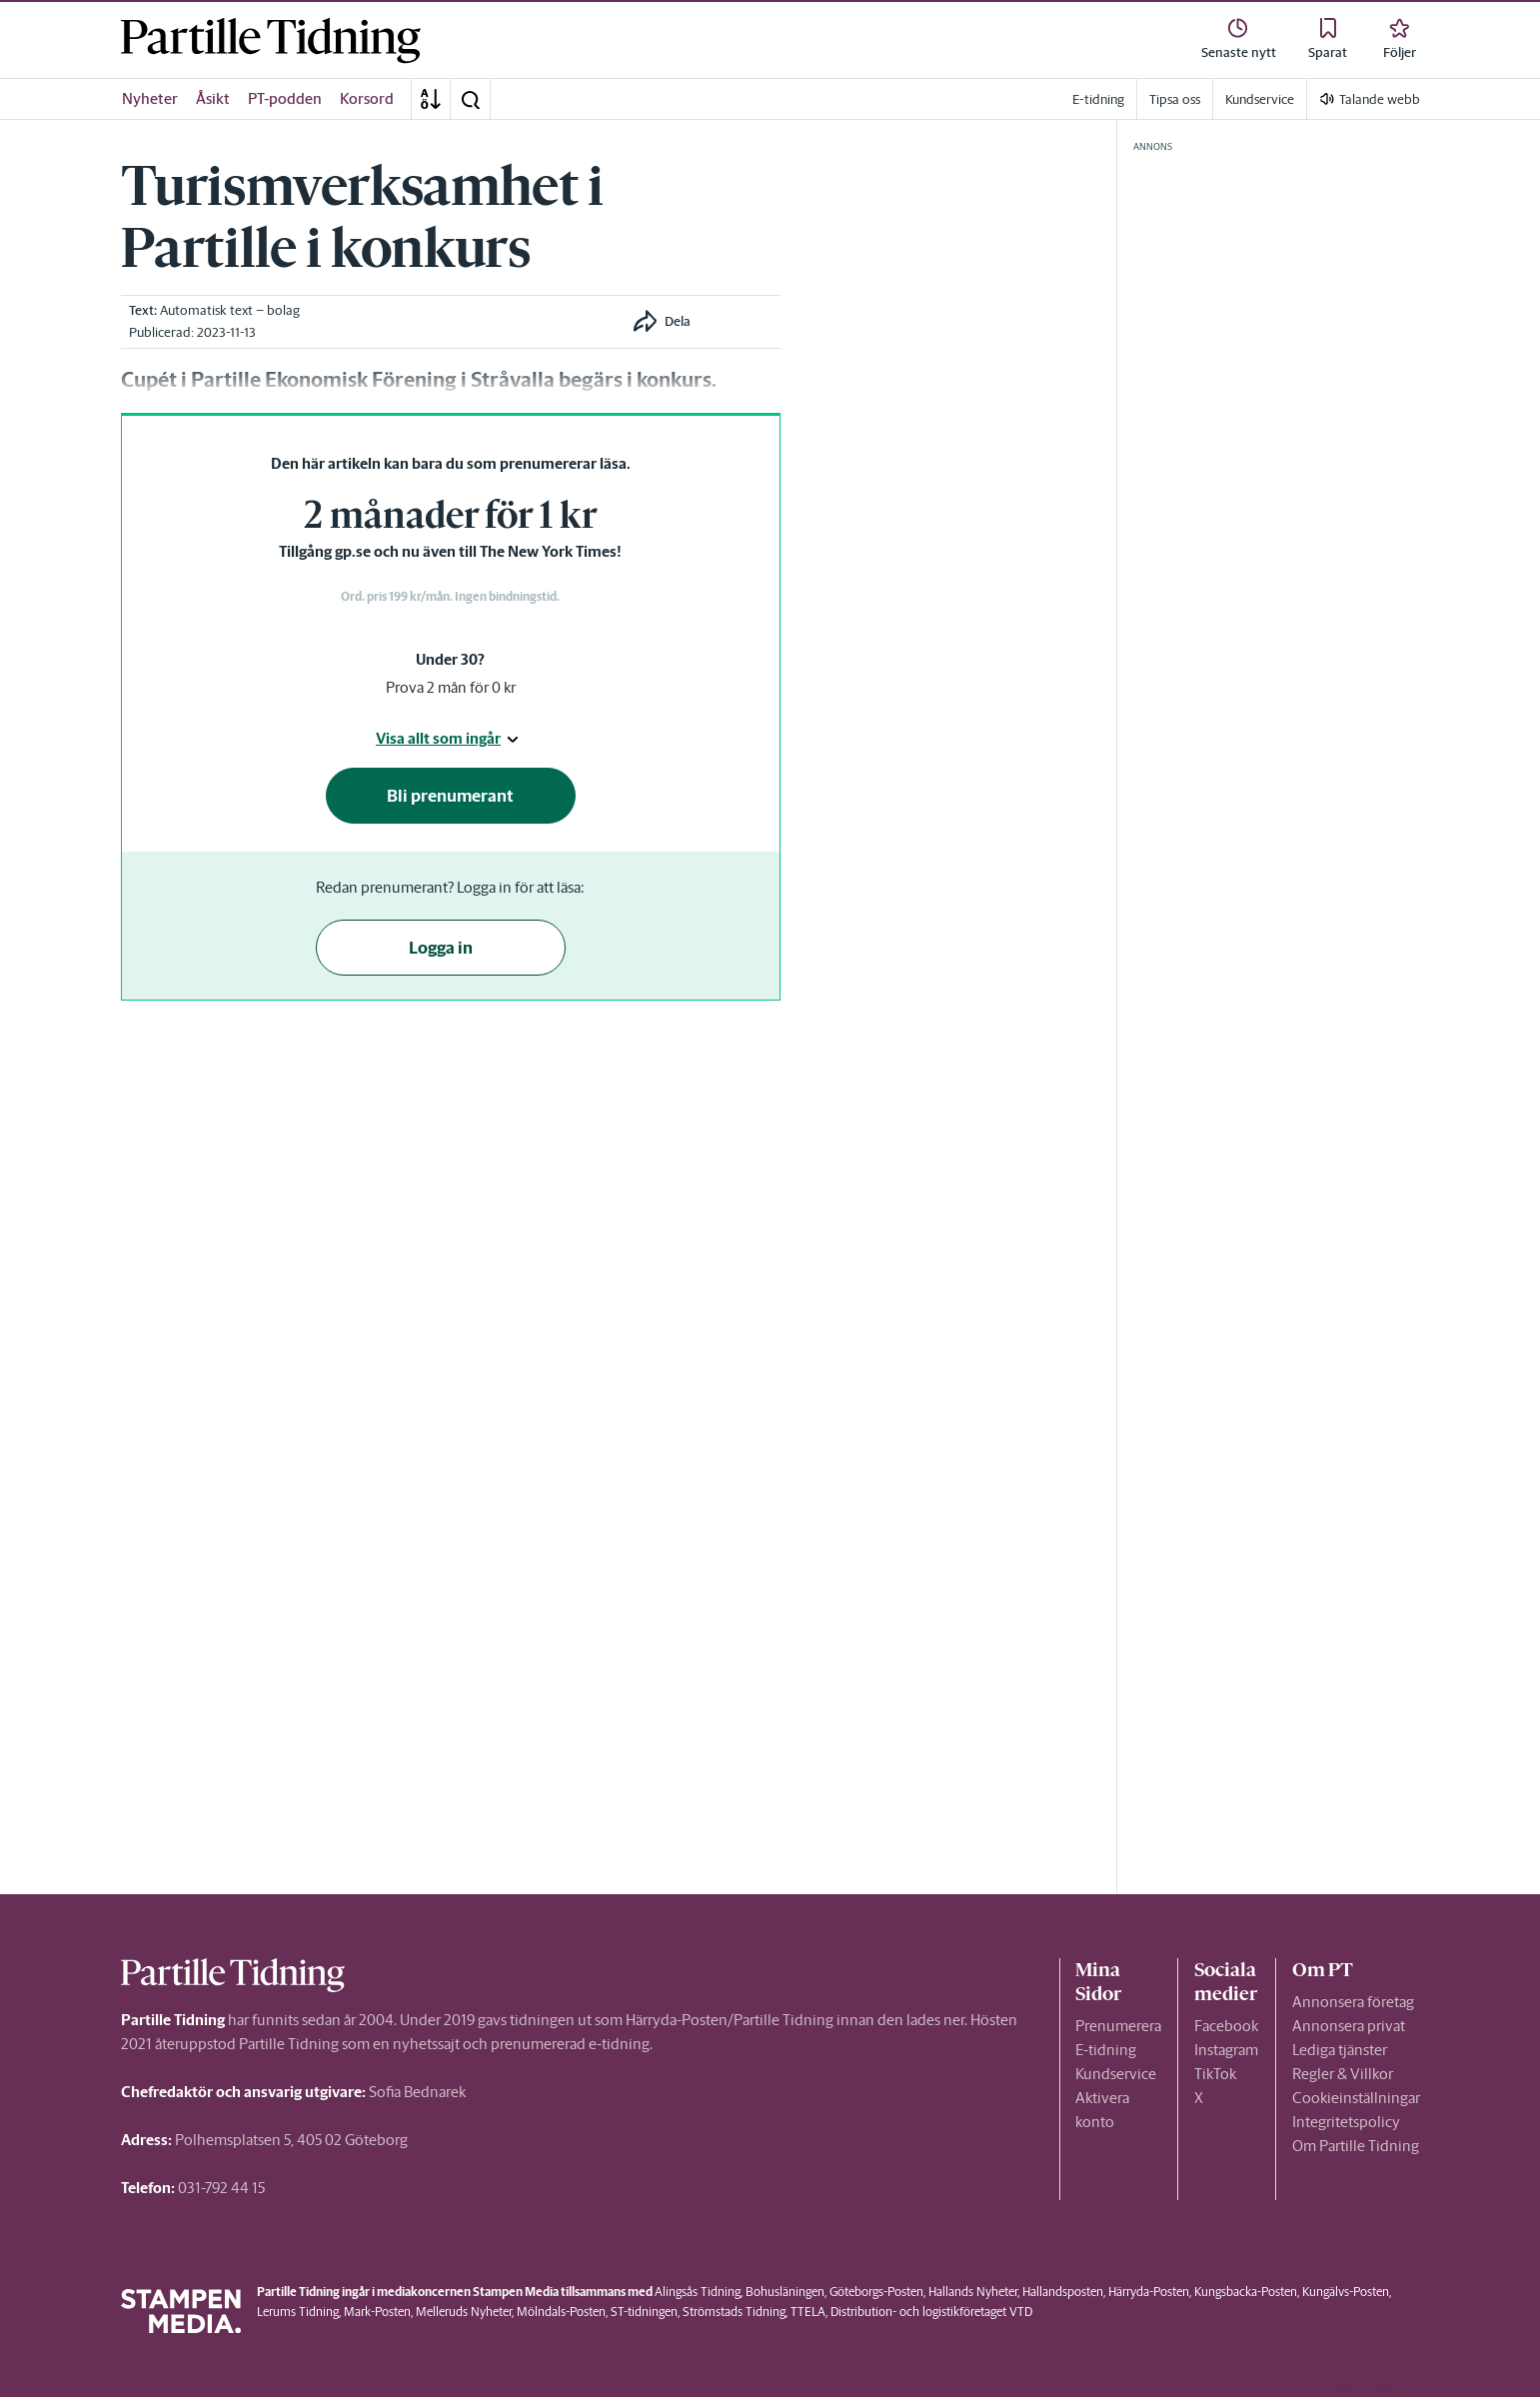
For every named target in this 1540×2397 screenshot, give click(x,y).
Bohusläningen (785, 2291)
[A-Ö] (431, 99)
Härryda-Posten (1148, 2291)
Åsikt (213, 98)
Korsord (367, 98)
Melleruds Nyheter (464, 2311)
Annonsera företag (1353, 2001)
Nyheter (150, 98)
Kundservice (1115, 2073)
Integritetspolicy (1346, 2121)
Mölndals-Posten (561, 2311)
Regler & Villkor (1342, 2073)
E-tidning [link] (1098, 99)
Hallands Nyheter (972, 2291)
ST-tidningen (644, 2311)
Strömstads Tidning (734, 2311)
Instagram (1226, 2049)
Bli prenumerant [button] (450, 796)
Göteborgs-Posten (876, 2291)
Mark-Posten (377, 2311)
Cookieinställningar (1356, 2097)
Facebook (1226, 2025)
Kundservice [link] (1259, 99)
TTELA (807, 2311)
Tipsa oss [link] (1174, 99)
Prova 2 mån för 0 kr (451, 687)
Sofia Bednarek (417, 2091)
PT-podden (285, 98)
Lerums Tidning (298, 2311)
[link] (271, 40)
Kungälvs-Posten (1345, 2291)
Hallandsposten (1062, 2291)
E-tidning (1105, 2049)
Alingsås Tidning (698, 2291)
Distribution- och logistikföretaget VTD (931, 2311)
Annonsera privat (1348, 2025)
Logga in (441, 948)
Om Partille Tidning (1355, 2145)
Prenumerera (1118, 2025)
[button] (470, 99)
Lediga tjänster (1339, 2049)
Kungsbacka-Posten (1245, 2291)
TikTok (1215, 2073)
